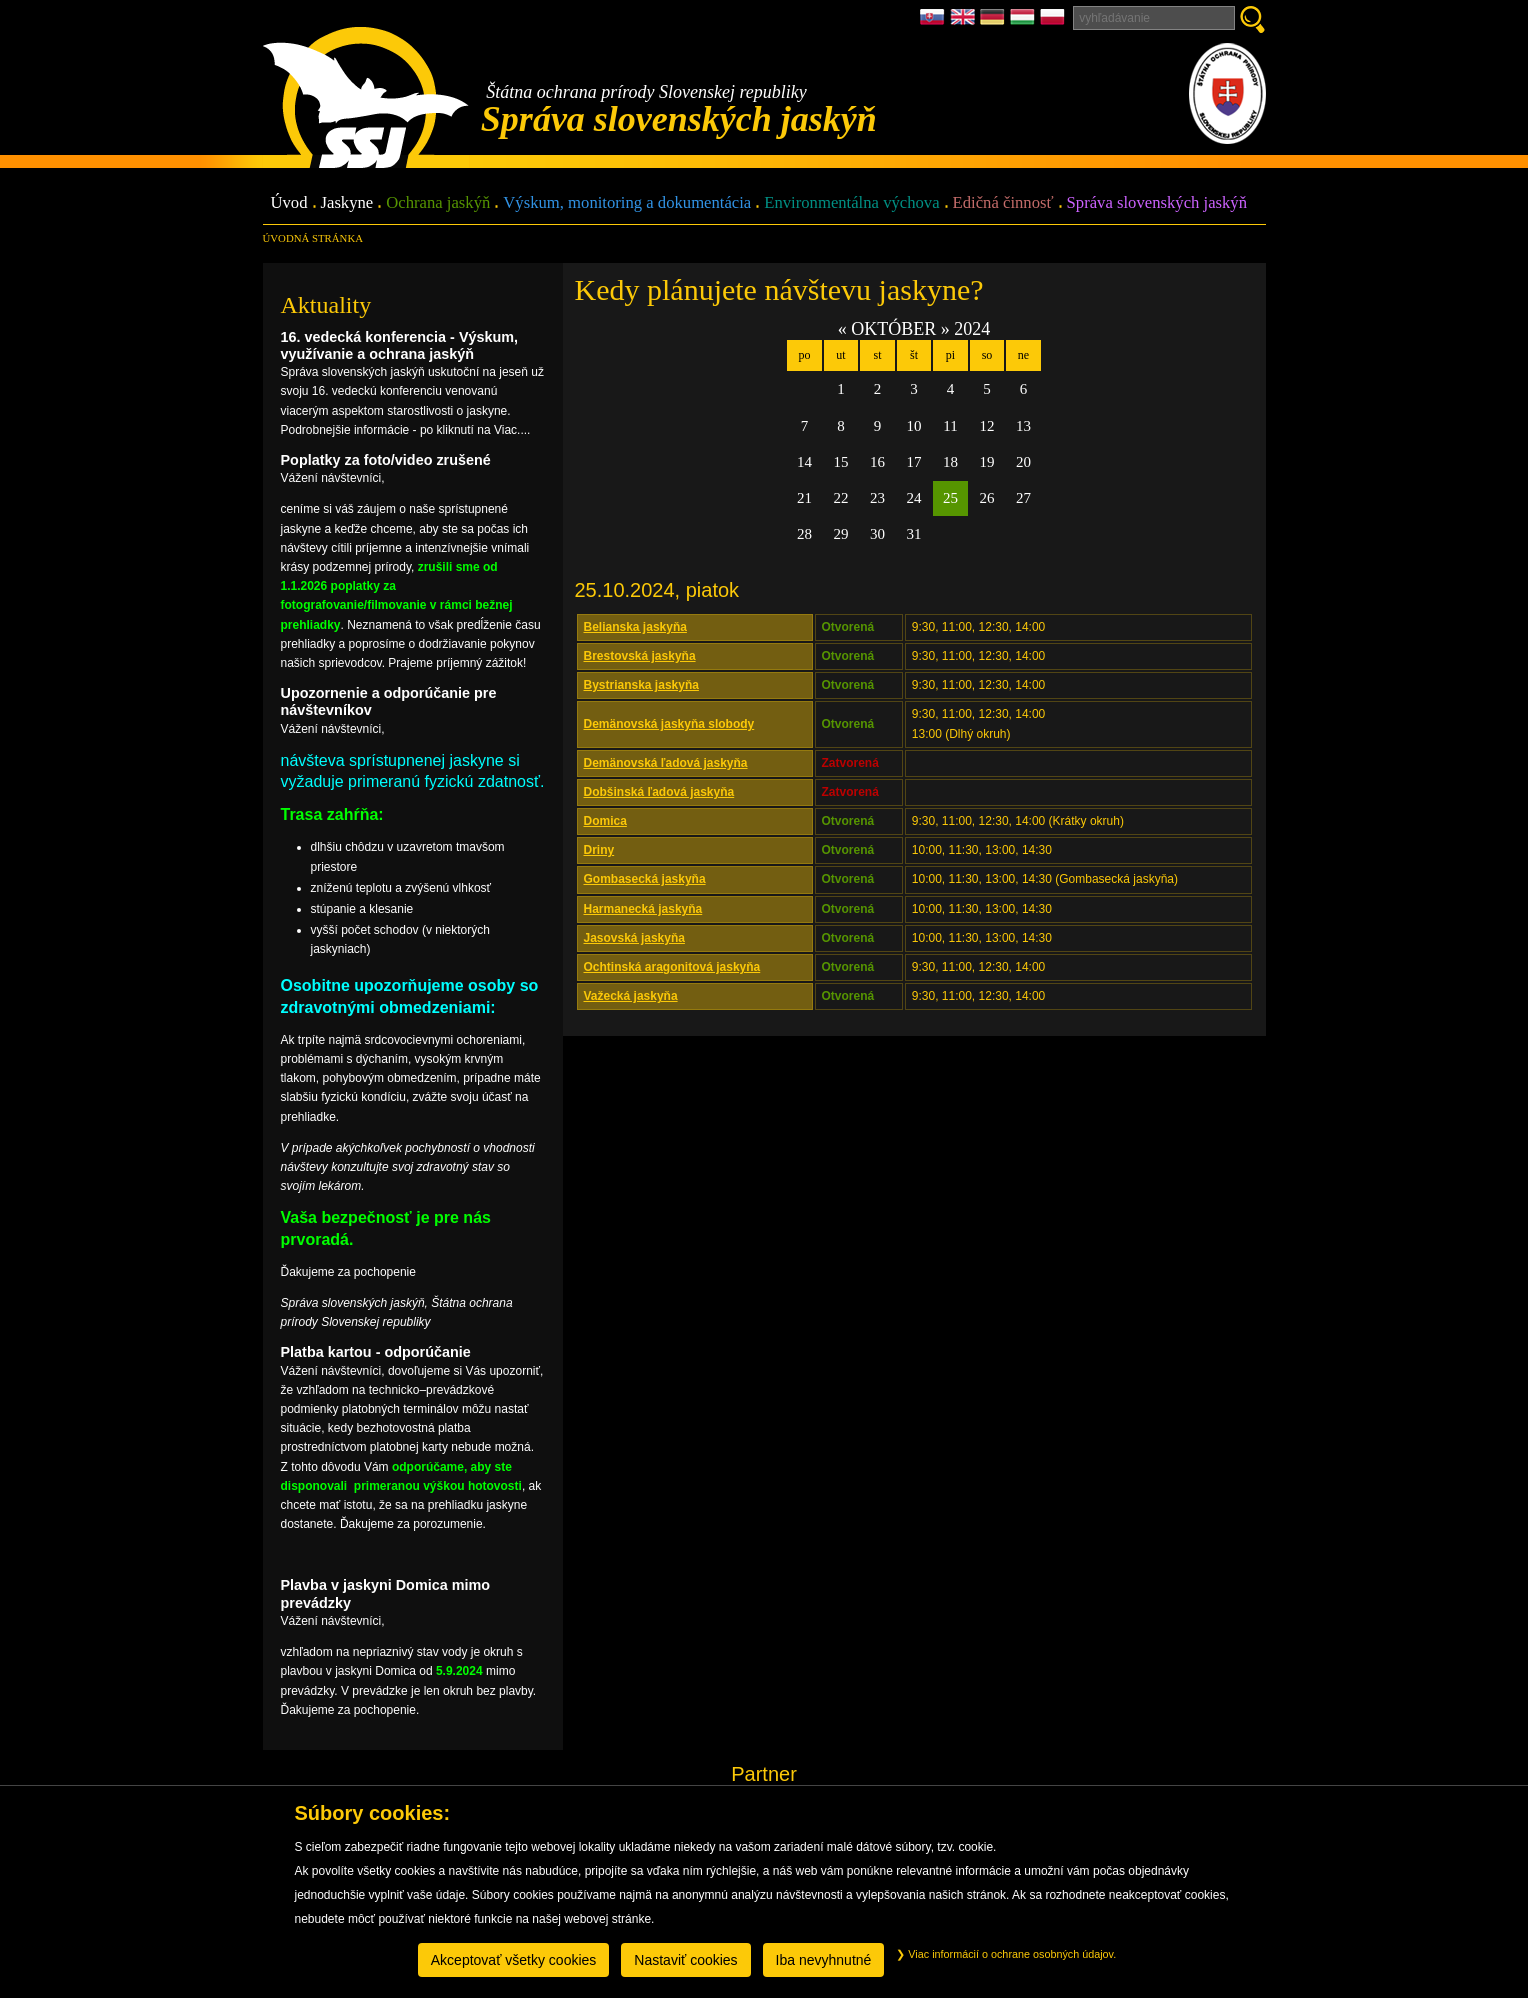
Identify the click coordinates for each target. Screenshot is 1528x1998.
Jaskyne (347, 203)
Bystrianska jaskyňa (641, 685)
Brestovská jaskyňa (640, 656)
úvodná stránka (313, 238)
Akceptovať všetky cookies (514, 1960)
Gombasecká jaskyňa (645, 879)
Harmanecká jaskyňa (643, 909)
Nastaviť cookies (685, 1960)
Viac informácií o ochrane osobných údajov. (1006, 1954)
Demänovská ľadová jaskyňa (666, 763)
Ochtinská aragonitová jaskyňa (672, 967)
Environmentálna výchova (851, 203)
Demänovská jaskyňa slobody (669, 724)
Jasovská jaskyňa (634, 938)
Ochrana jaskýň (438, 203)
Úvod (289, 203)
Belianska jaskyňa (635, 627)
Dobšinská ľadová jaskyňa (659, 792)
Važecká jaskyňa (631, 996)
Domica (605, 821)
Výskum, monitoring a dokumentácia (627, 203)
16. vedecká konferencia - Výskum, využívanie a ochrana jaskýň (400, 345)
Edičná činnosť (1003, 203)
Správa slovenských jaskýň (1157, 203)
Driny (599, 850)
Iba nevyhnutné (824, 1960)
